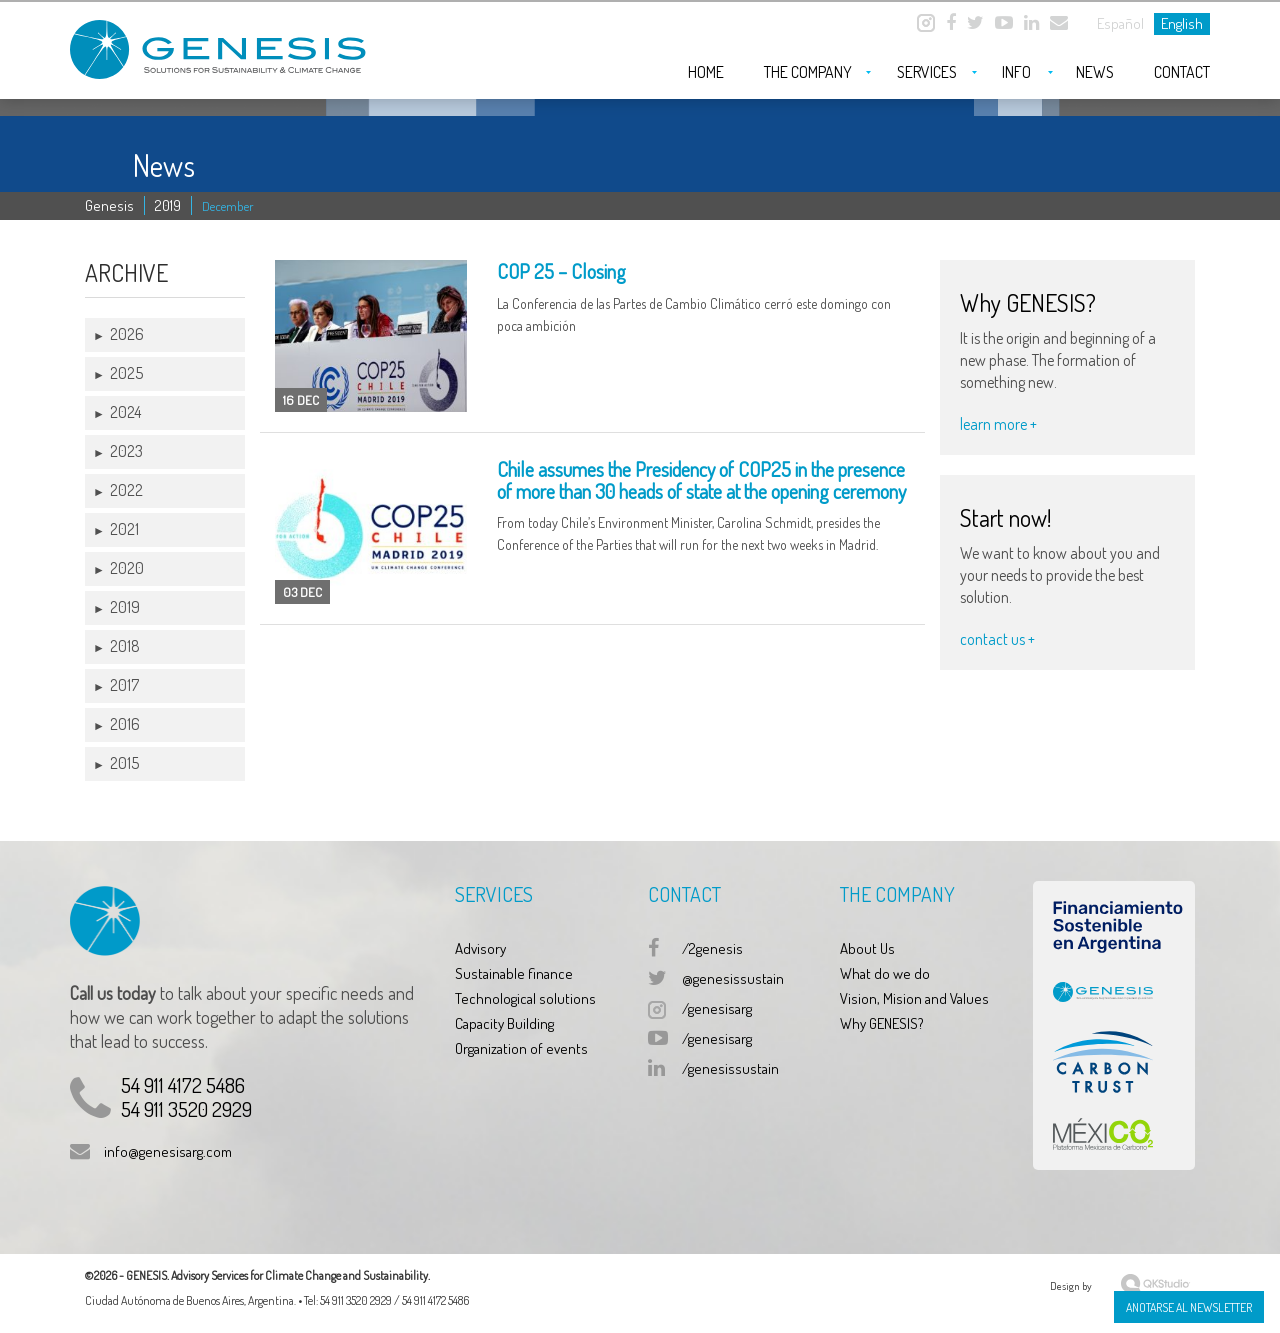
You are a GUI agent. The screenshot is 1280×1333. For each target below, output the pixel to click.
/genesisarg (717, 1008)
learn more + (998, 424)
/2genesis (712, 948)
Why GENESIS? (882, 1023)
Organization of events (521, 1048)
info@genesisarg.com (168, 1151)
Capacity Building (504, 1023)
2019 (168, 205)
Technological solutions (525, 998)
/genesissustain (730, 1068)
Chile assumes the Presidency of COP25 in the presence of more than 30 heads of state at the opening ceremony (701, 480)
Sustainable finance (514, 973)
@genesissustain (733, 978)
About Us (867, 948)
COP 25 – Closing (561, 271)
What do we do (885, 973)
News (1095, 72)
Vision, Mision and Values (914, 998)
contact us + (997, 639)
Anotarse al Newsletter (1189, 1307)
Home (706, 72)
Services (927, 72)
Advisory (480, 948)
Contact (1182, 72)
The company (808, 72)
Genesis (109, 205)
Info (1016, 72)
